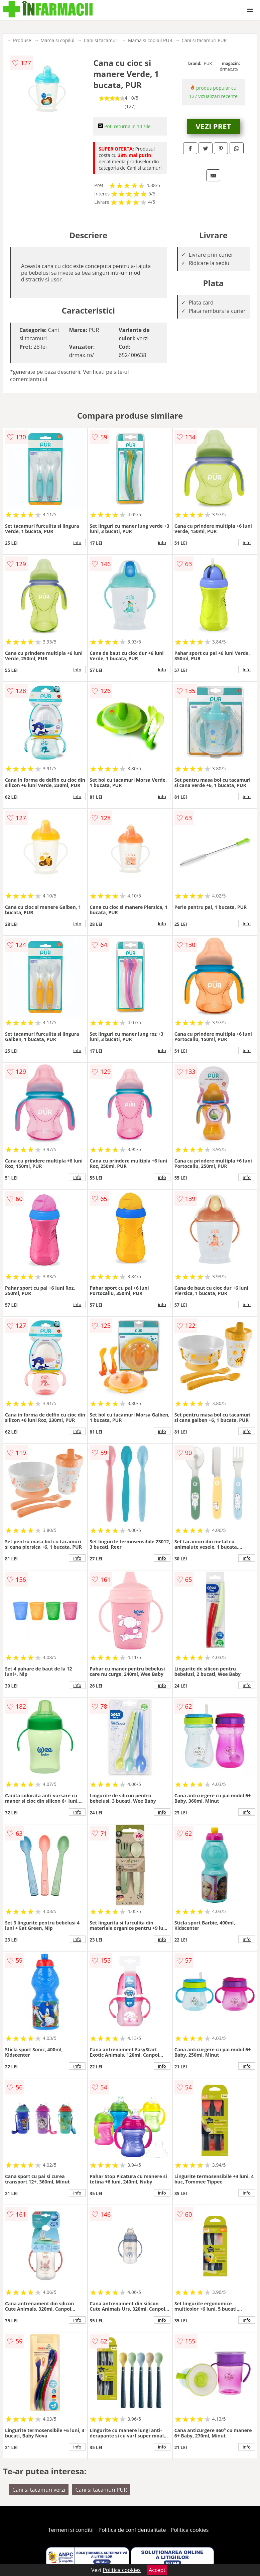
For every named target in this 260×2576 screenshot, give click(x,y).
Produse (22, 40)
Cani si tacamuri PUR (204, 40)
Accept (157, 2570)
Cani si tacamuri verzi (38, 2489)
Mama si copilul (57, 40)
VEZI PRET (213, 126)
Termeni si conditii (71, 2530)
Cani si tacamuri (101, 40)
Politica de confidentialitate (132, 2530)
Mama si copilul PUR (150, 40)
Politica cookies (190, 2530)
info (77, 542)
